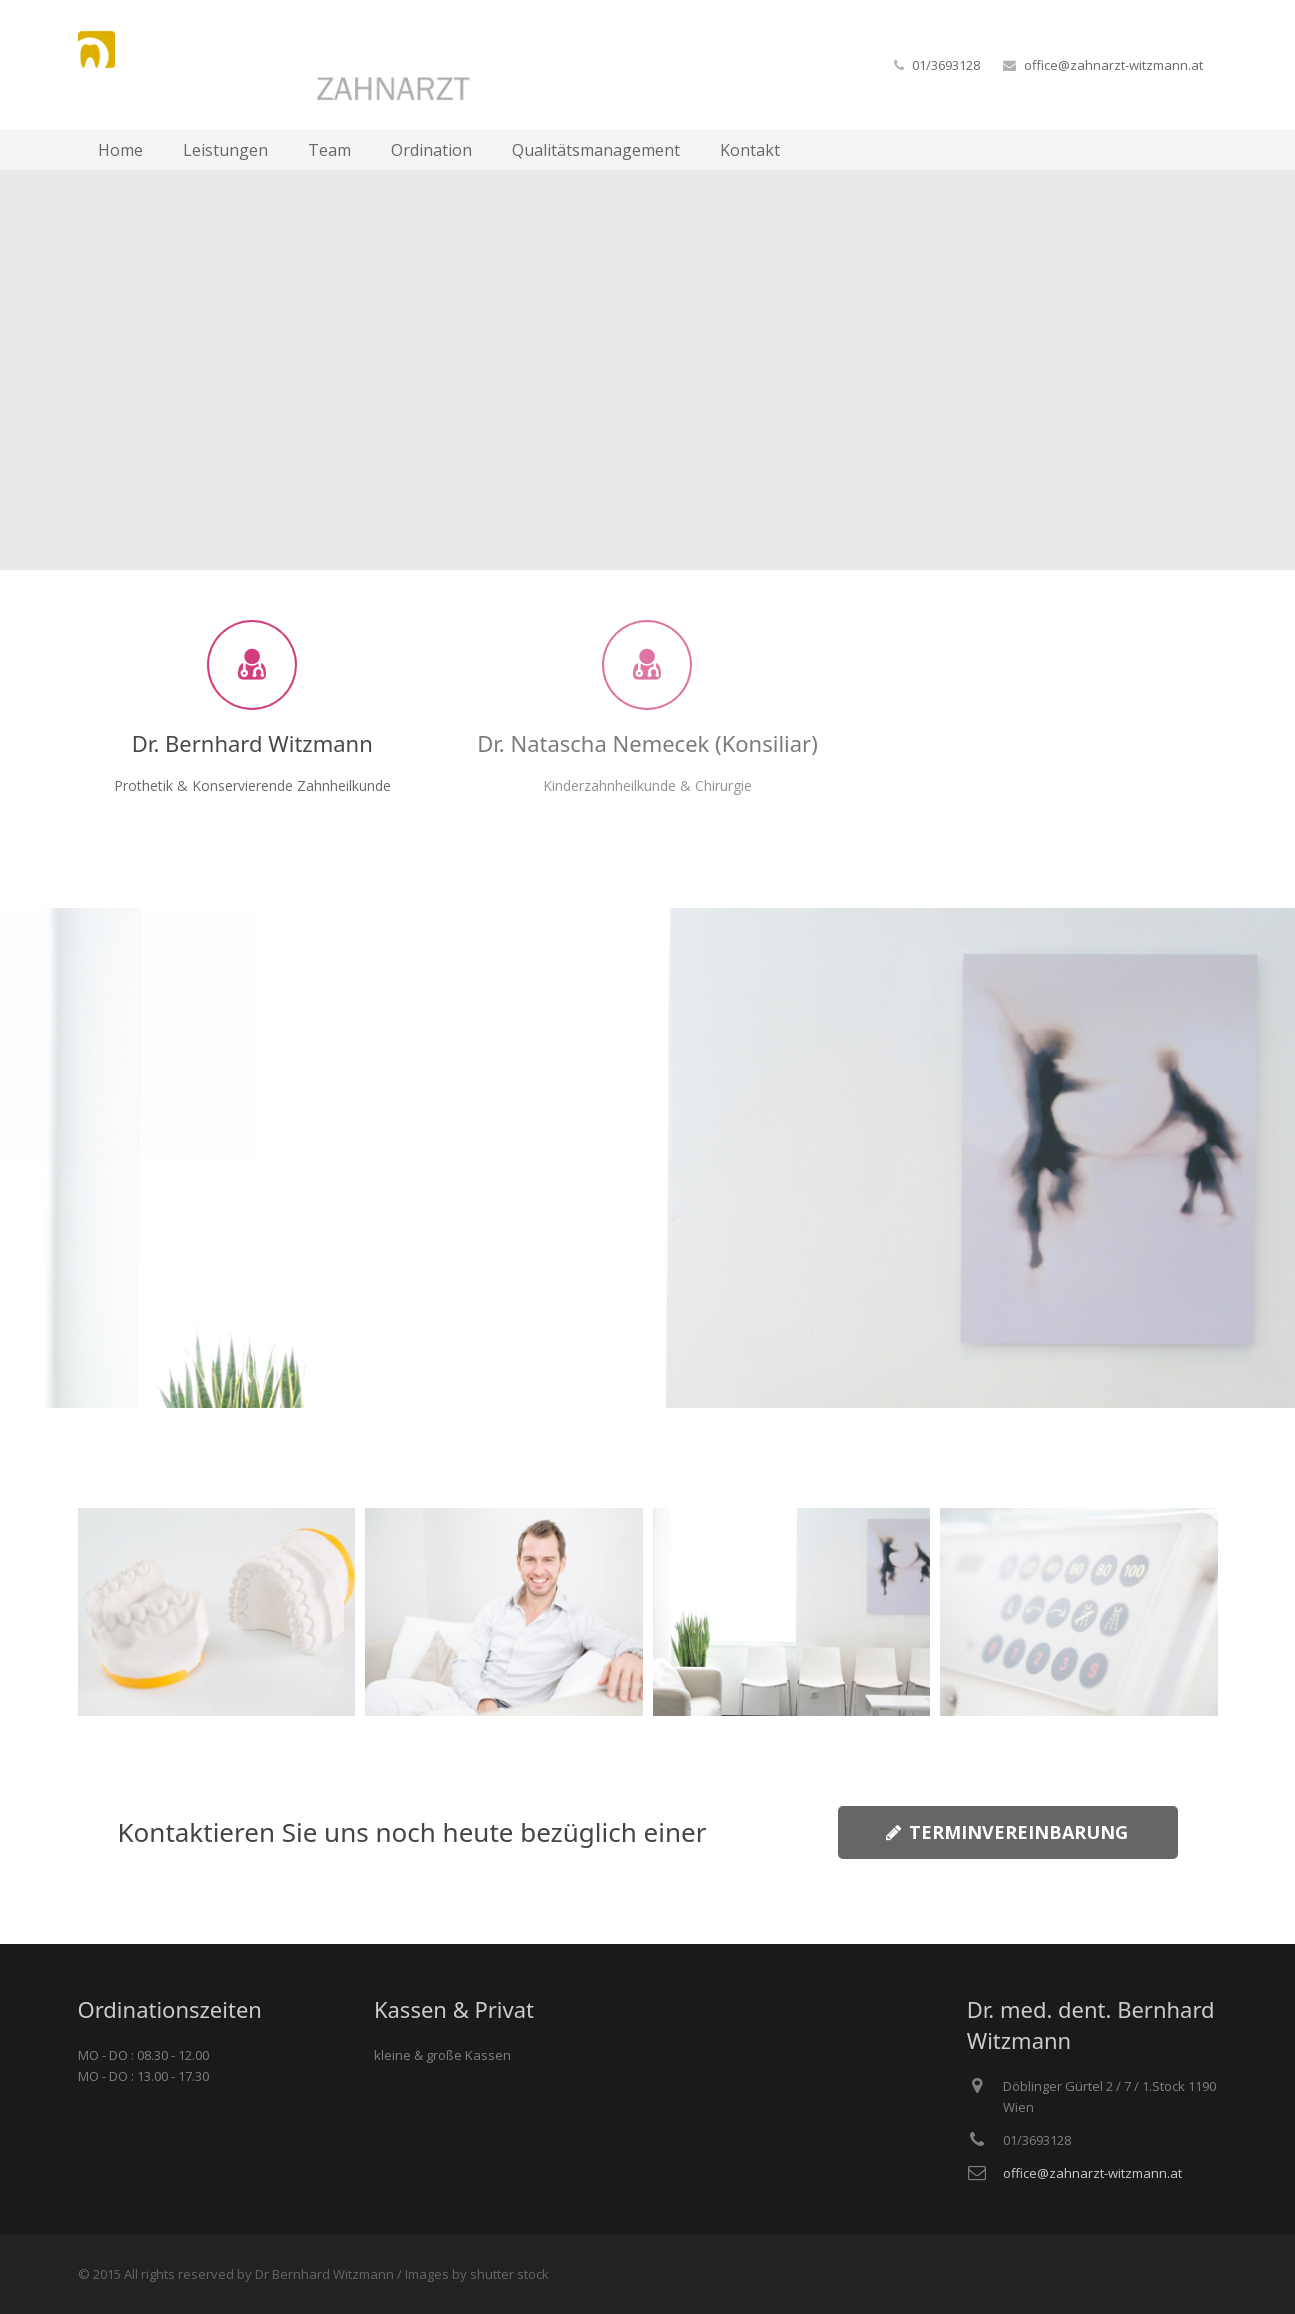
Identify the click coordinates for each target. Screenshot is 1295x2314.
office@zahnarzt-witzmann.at (1113, 65)
